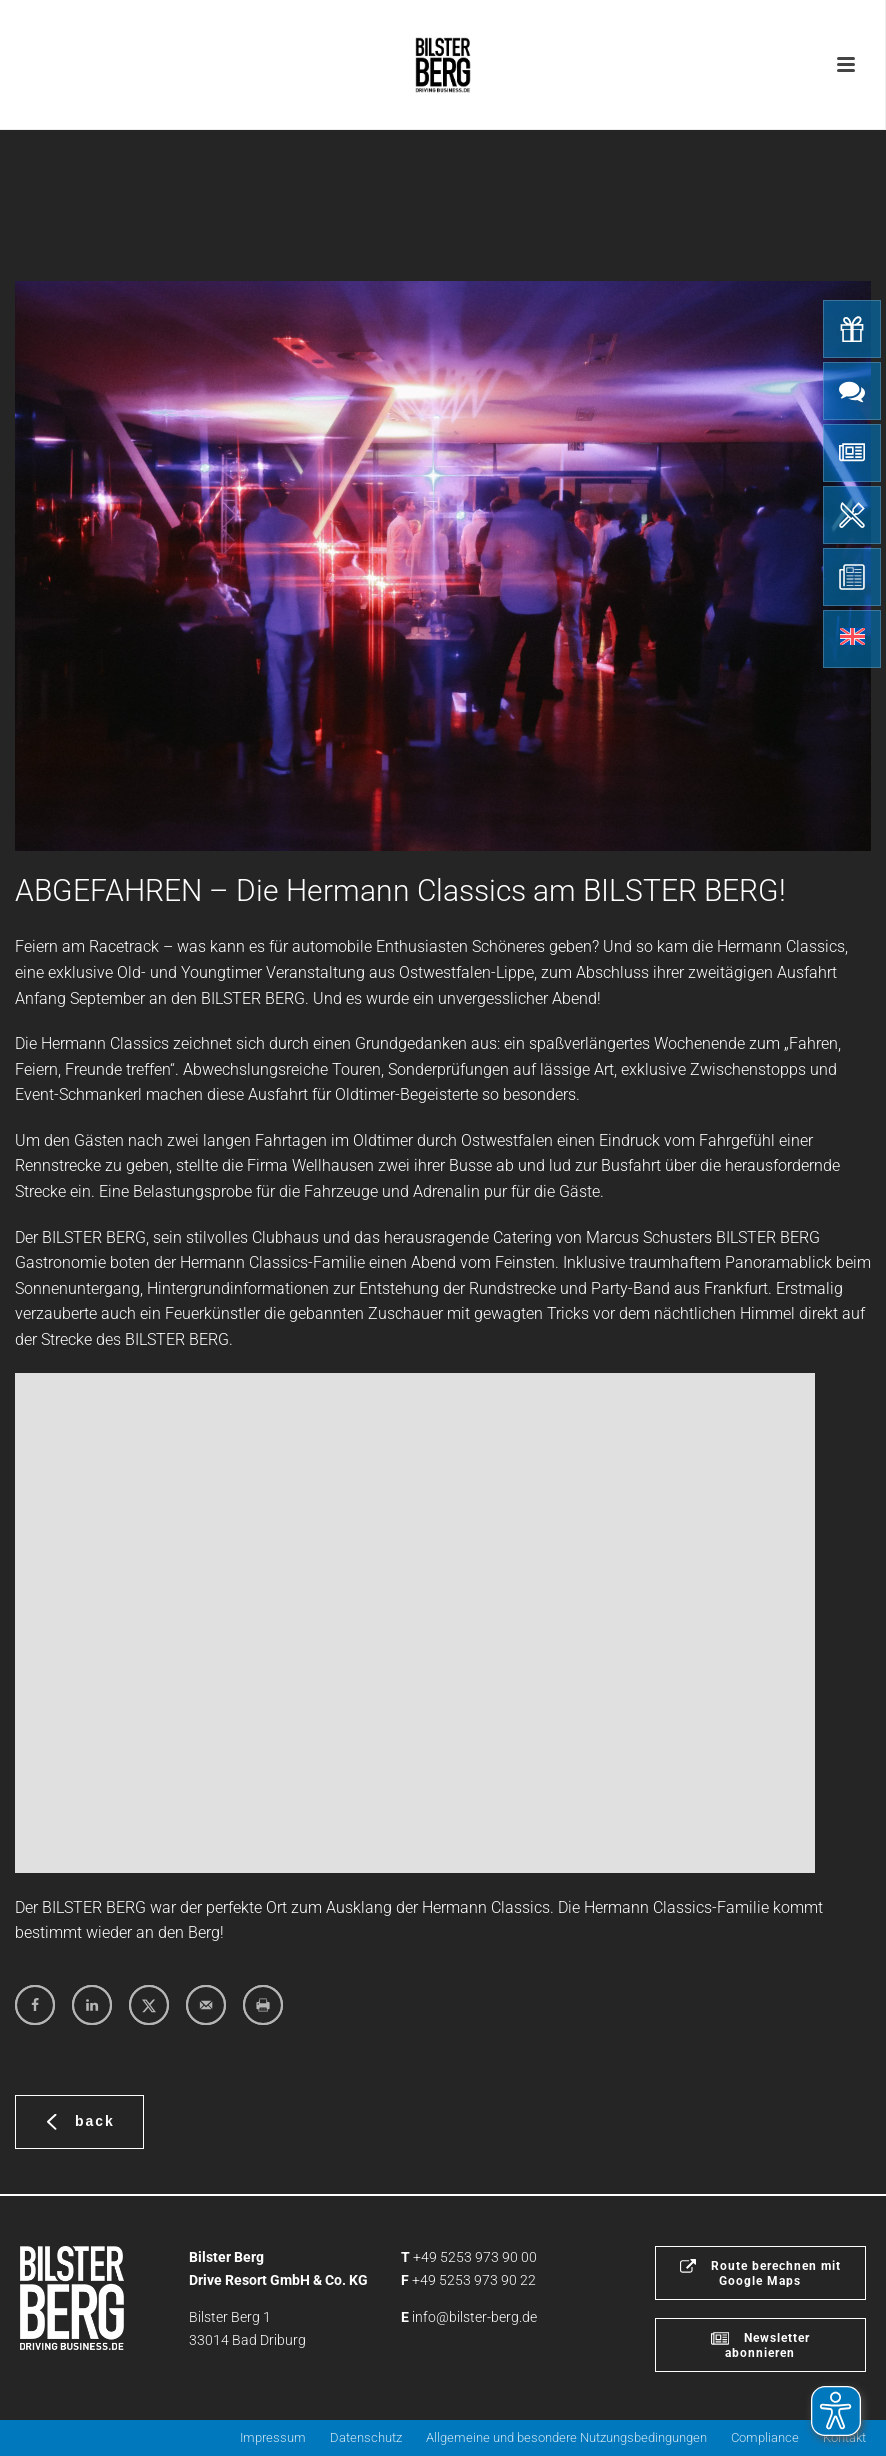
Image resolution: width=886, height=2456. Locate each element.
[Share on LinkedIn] (92, 2005)
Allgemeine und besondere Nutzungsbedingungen (566, 2437)
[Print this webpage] (263, 2005)
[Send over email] (206, 2005)
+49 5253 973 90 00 (475, 2257)
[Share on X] (149, 2005)
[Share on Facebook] (35, 2005)
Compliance (765, 2437)
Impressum (273, 2437)
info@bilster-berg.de (474, 2317)
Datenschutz (366, 2437)
